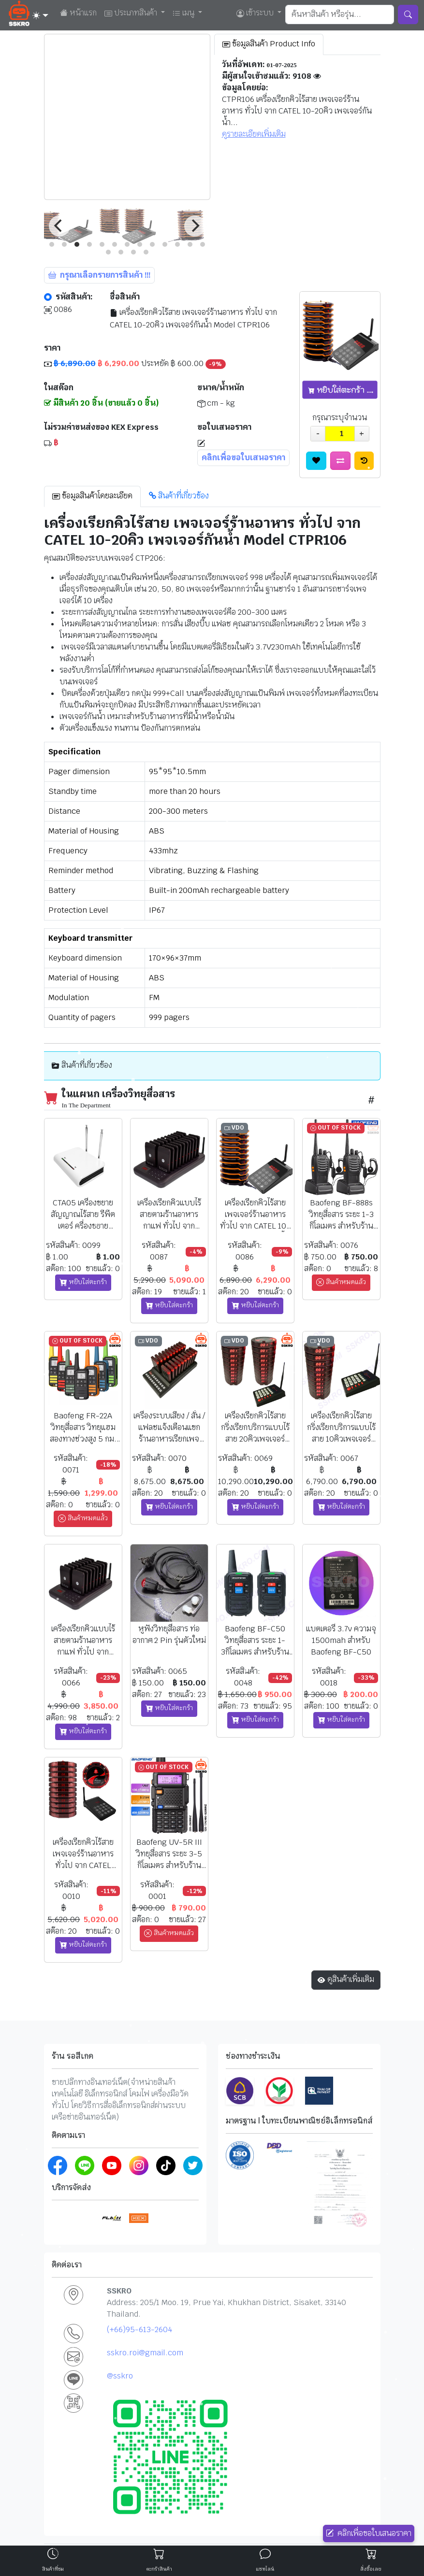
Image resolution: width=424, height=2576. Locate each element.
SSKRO (119, 2291)
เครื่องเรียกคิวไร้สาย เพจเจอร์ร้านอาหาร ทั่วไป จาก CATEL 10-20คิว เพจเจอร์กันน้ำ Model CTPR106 (193, 318)
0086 (58, 309)
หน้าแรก (82, 13)
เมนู (184, 13)
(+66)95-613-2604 (139, 2329)
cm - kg (216, 403)
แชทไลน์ (265, 2569)
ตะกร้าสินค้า (159, 2569)
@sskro (120, 2376)
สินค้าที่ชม (53, 2569)
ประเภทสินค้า (131, 13)
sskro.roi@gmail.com (145, 2353)
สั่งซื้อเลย (370, 2569)
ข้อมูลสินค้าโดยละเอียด (92, 496)
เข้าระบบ (256, 13)
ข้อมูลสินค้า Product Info (268, 44)
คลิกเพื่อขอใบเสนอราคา (368, 2533)
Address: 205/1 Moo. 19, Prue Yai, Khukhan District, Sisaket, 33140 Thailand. (226, 2308)
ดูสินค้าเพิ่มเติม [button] (346, 1979)
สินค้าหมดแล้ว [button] (341, 1282)
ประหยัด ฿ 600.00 (135, 363)
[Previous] (59, 226)
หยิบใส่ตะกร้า (83, 1282)
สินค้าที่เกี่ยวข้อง (179, 496)
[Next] (194, 226)
